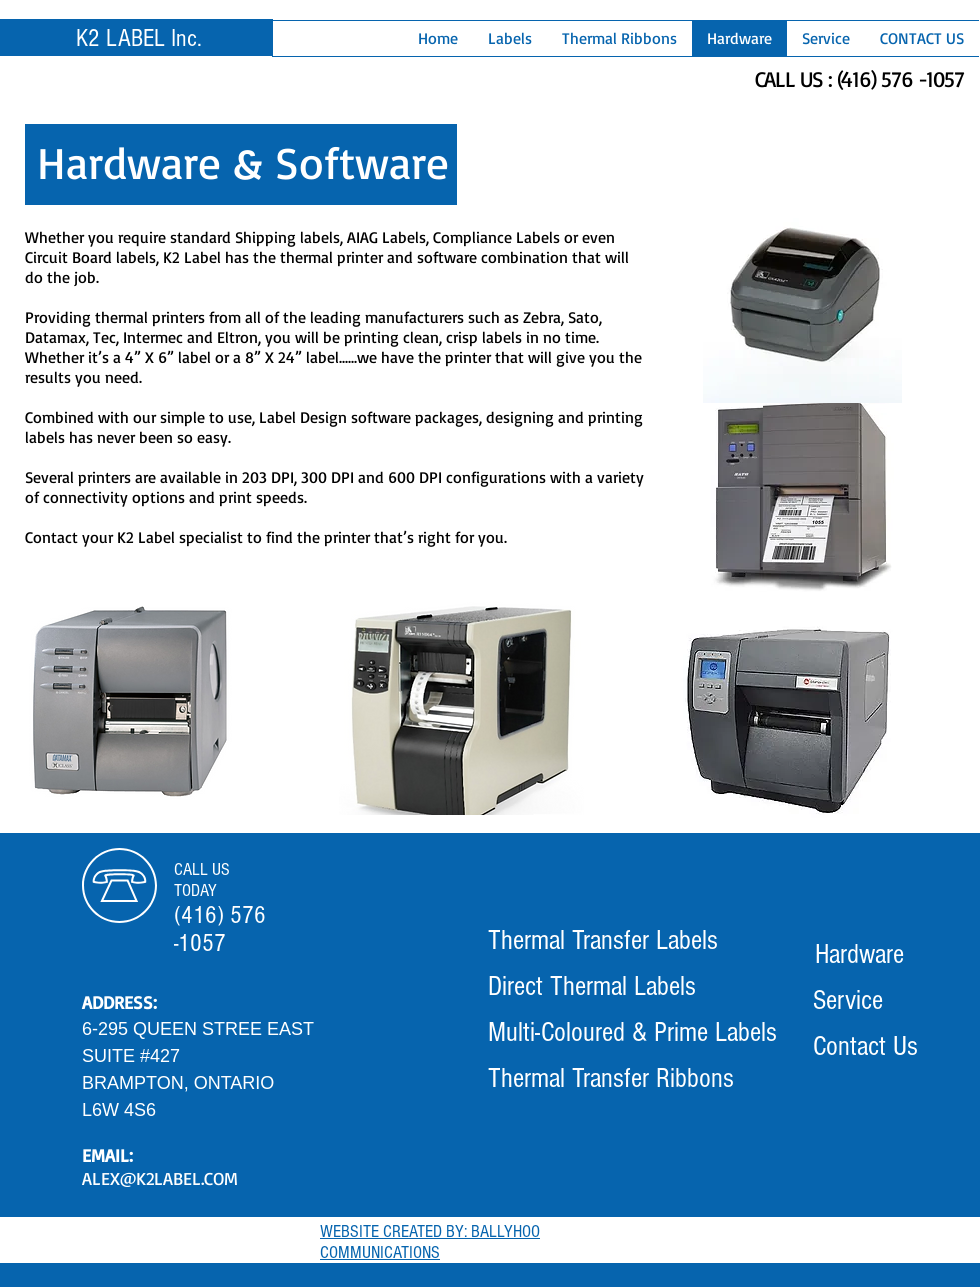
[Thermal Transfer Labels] (603, 941)
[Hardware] (859, 955)
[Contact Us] (865, 1047)
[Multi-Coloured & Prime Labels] (632, 1033)
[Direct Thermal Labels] (592, 987)
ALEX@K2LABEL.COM (160, 1178)
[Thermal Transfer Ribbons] (611, 1079)
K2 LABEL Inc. (139, 38)
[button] (510, 38)
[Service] (848, 1001)
